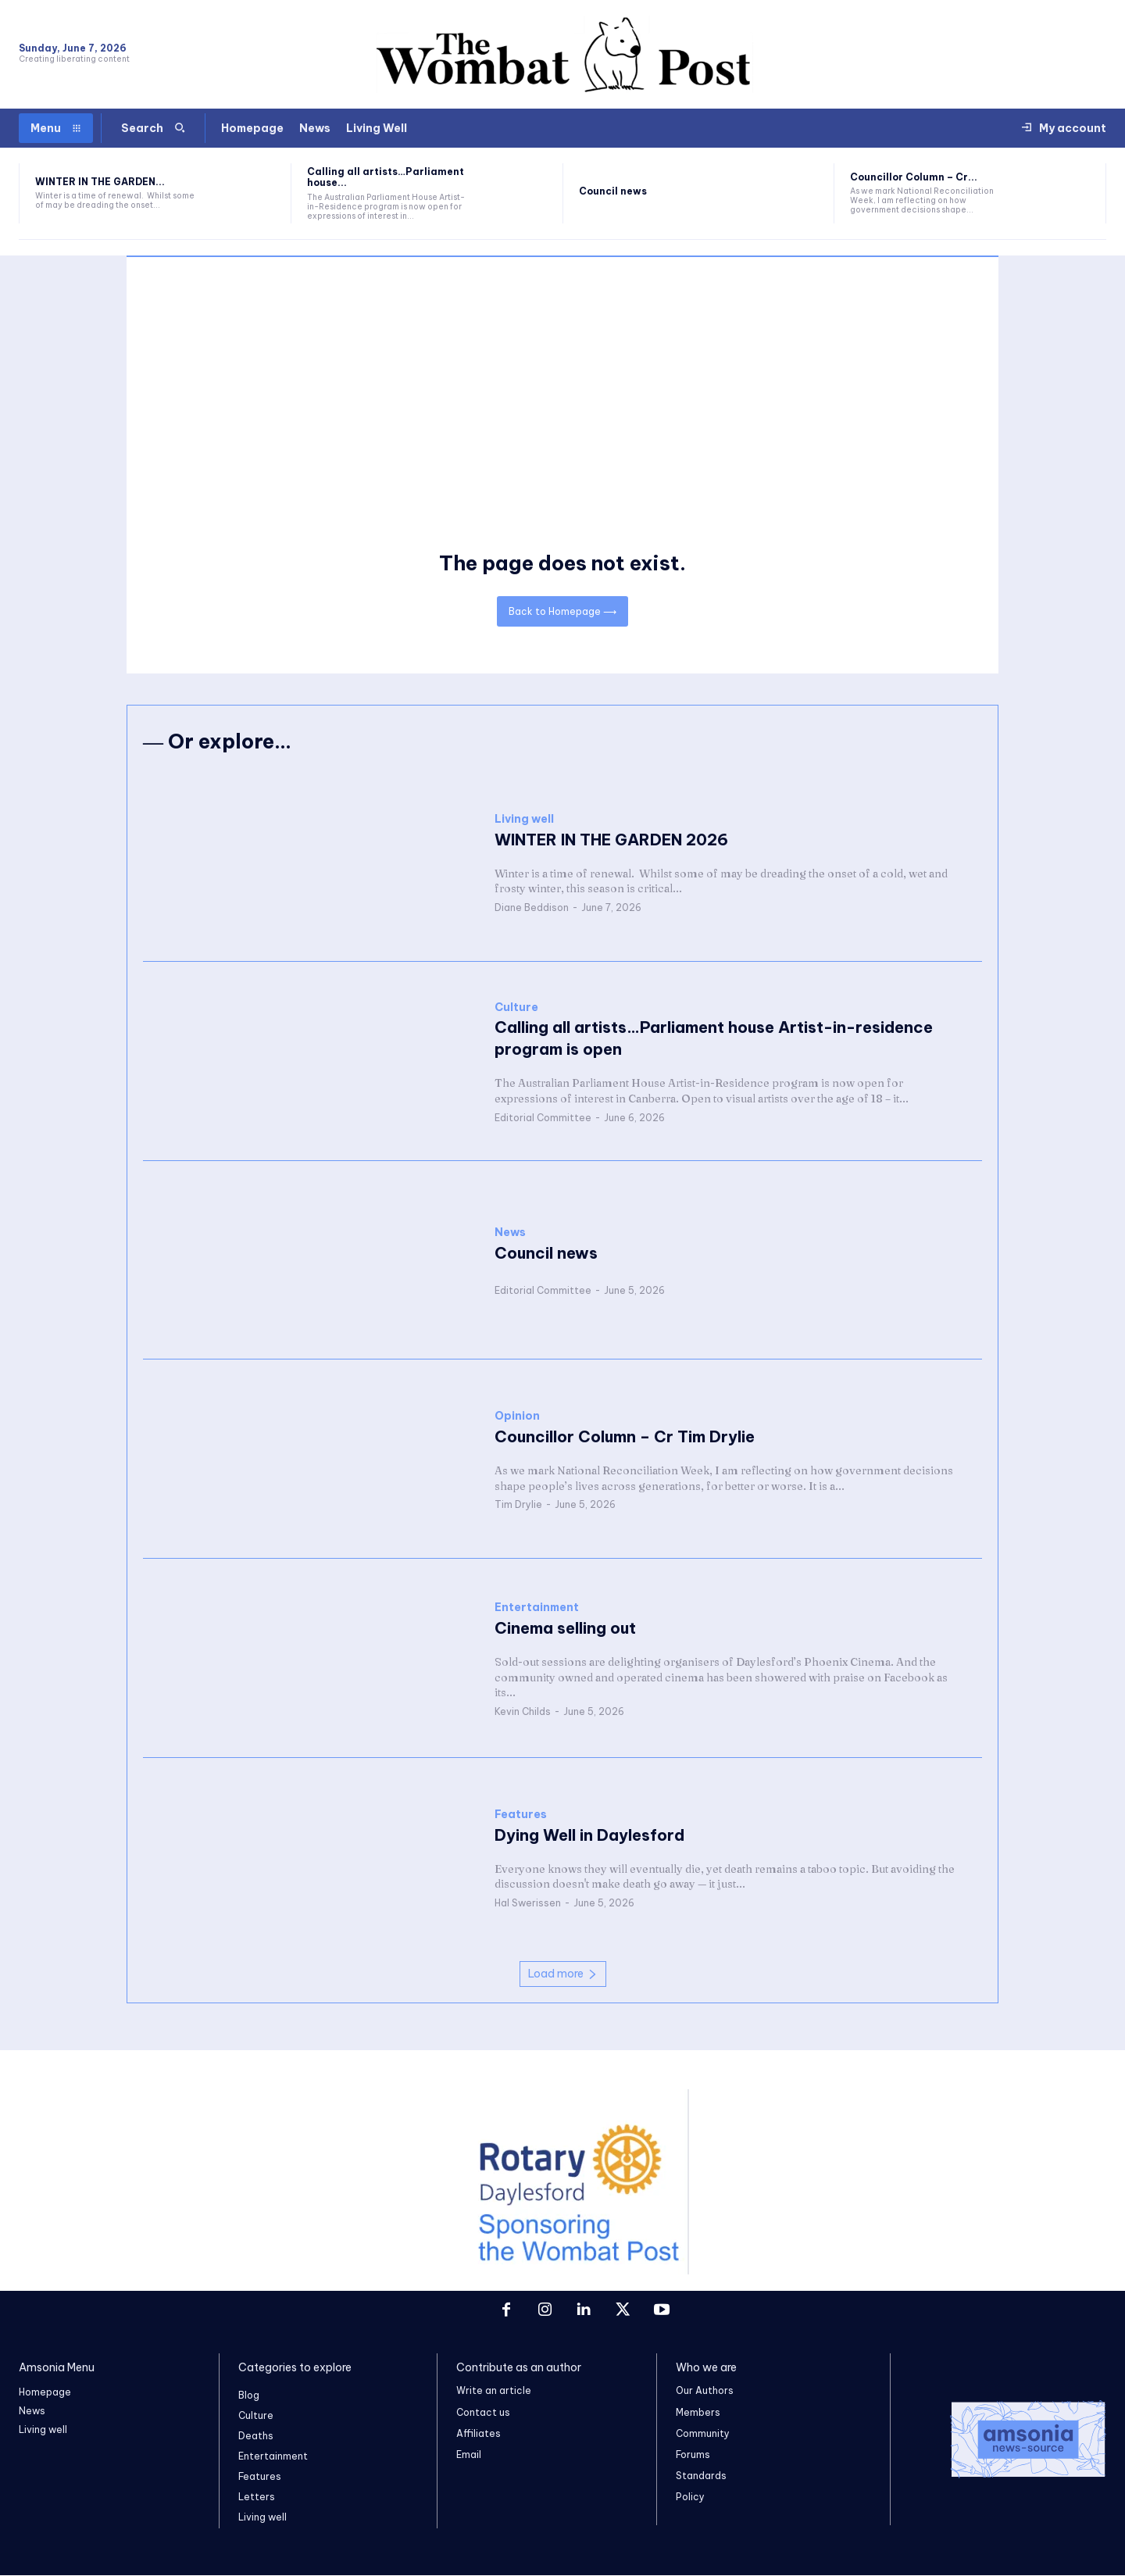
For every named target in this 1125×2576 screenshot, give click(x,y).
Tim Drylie (518, 1504)
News (510, 1232)
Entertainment (537, 1607)
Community (703, 2433)
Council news (613, 191)
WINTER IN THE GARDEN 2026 (611, 839)
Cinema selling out (565, 1628)
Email (468, 2454)
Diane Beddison (532, 907)
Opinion (517, 1416)
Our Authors (705, 2391)
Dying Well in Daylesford (589, 1835)
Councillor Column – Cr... (913, 177)
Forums (693, 2454)
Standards (701, 2475)
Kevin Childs (523, 1711)
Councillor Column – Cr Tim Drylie (625, 1436)
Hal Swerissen (528, 1903)
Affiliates (478, 2433)
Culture (516, 1007)
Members (698, 2412)
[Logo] (1007, 2439)
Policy (690, 2497)
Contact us (483, 2412)
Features (521, 1814)
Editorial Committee (543, 1118)
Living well (524, 819)
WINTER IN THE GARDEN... (100, 182)
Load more (563, 1974)
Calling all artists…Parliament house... (385, 177)
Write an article (493, 2391)
